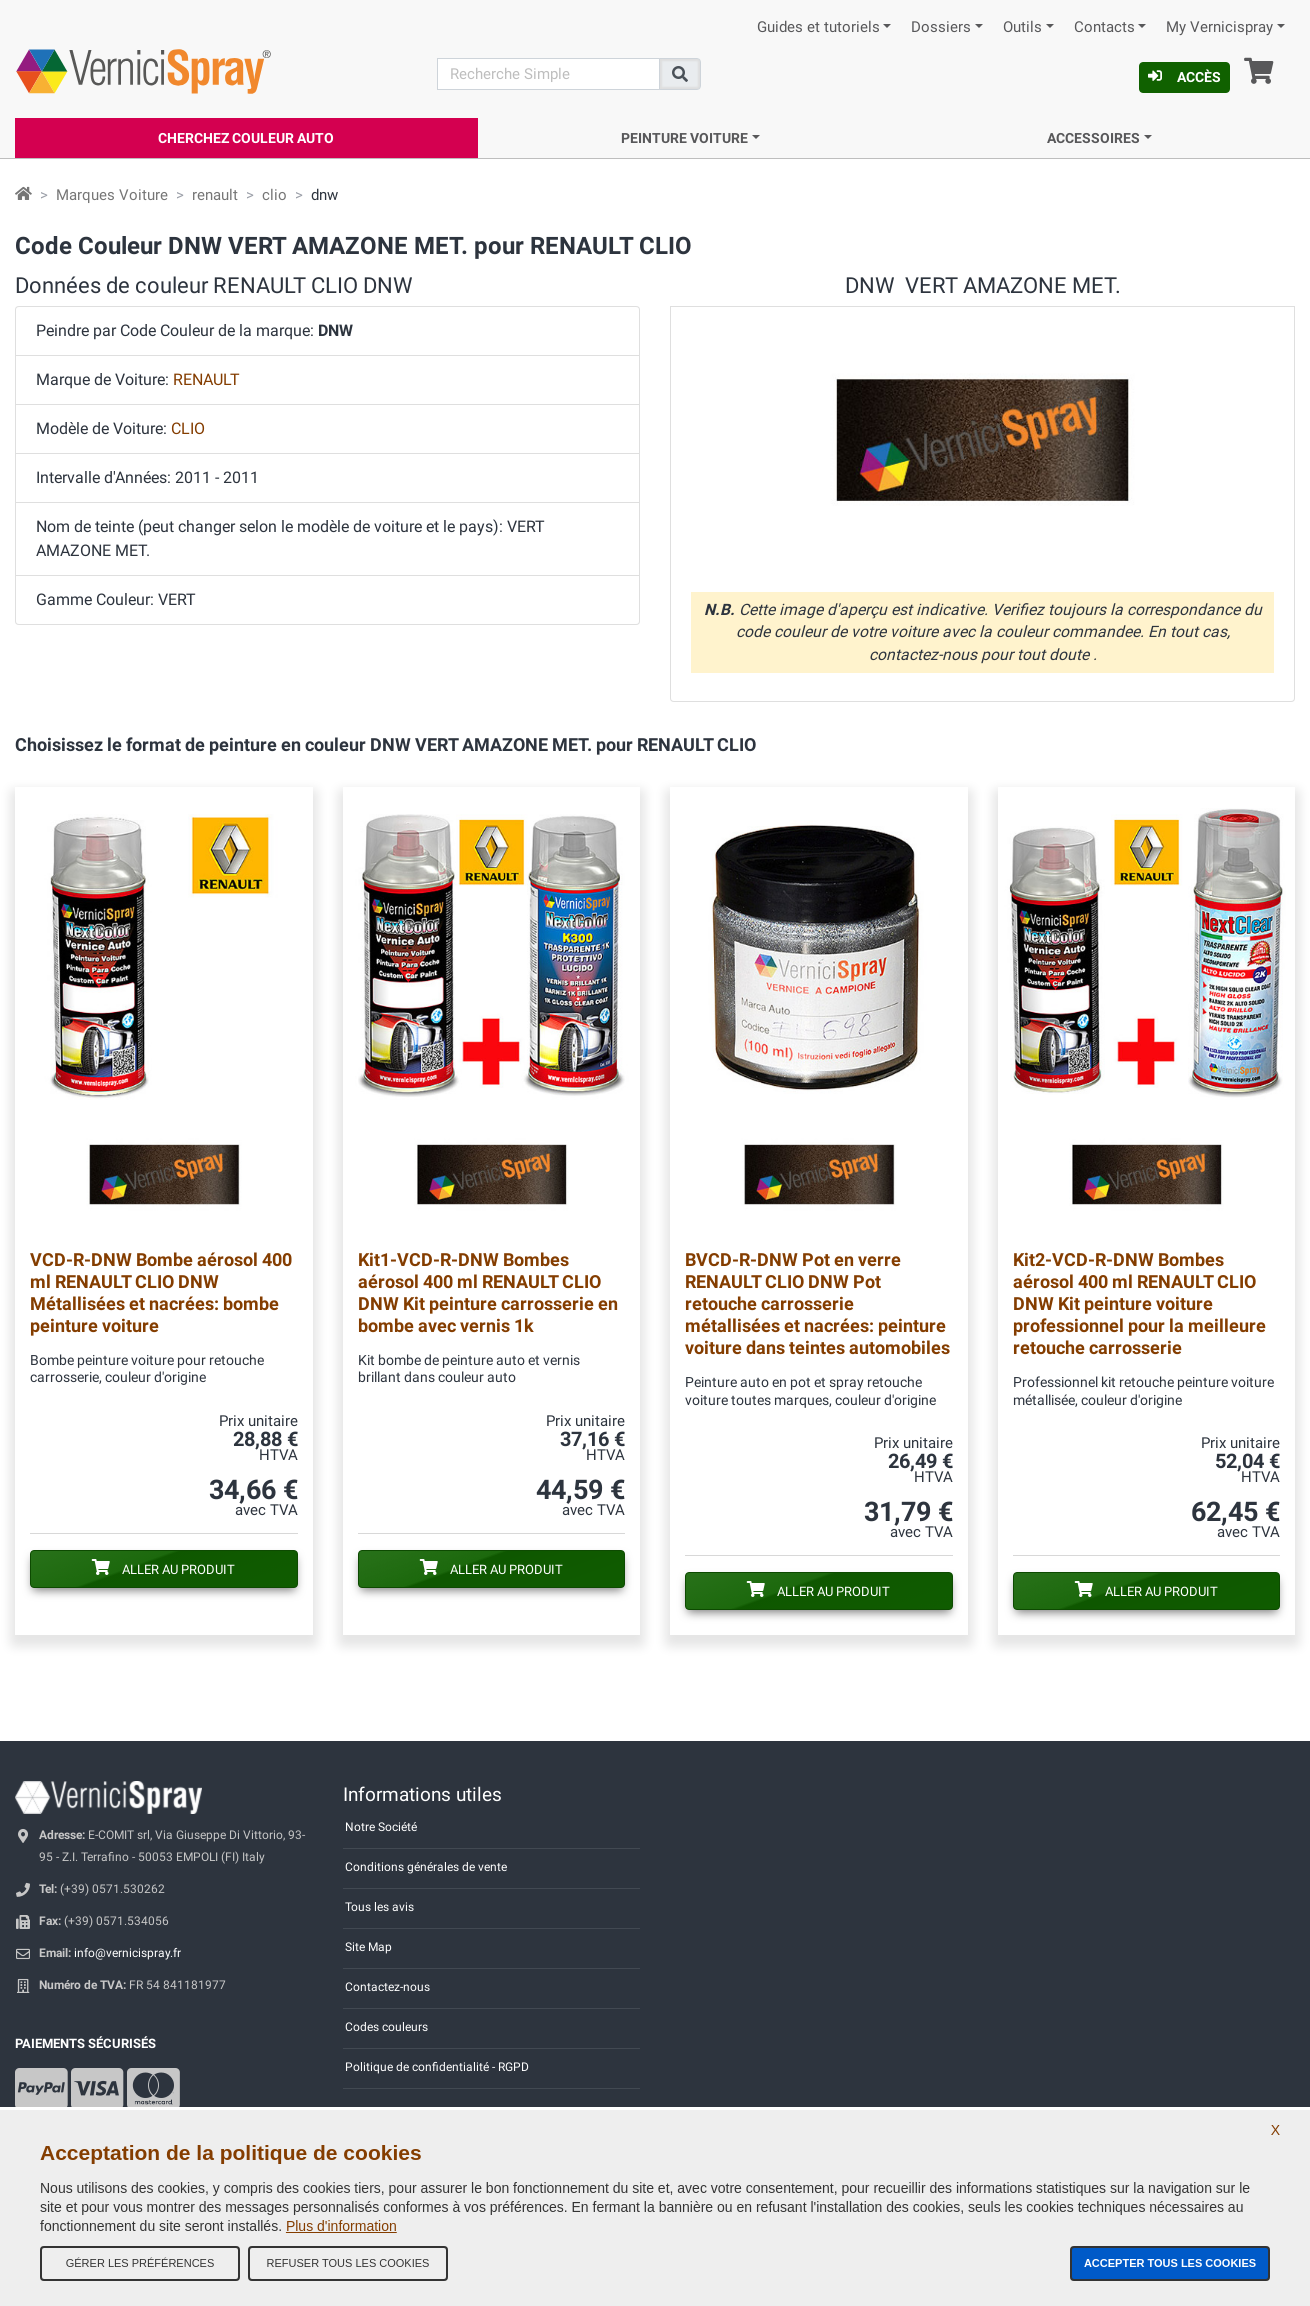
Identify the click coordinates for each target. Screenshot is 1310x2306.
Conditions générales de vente (426, 1867)
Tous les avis (379, 1907)
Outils (1022, 27)
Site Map (368, 1947)
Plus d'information (341, 2226)
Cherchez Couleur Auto (246, 138)
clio (274, 195)
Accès (1184, 77)
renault (215, 195)
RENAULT (206, 379)
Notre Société (381, 1827)
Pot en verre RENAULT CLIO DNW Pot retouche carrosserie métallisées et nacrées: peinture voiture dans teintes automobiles (817, 1303)
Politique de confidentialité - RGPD (437, 2067)
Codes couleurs (386, 2027)
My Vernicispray (1219, 27)
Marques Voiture (112, 195)
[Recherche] (548, 74)
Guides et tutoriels (818, 27)
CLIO (188, 428)
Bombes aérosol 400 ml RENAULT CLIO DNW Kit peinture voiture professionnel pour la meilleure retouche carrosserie (1139, 1303)
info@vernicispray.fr (127, 1953)
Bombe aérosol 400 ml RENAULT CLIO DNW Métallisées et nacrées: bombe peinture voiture (161, 1292)
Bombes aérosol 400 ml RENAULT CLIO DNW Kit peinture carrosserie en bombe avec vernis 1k (488, 1292)
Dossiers (941, 27)
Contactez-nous (387, 1987)
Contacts (1104, 27)
